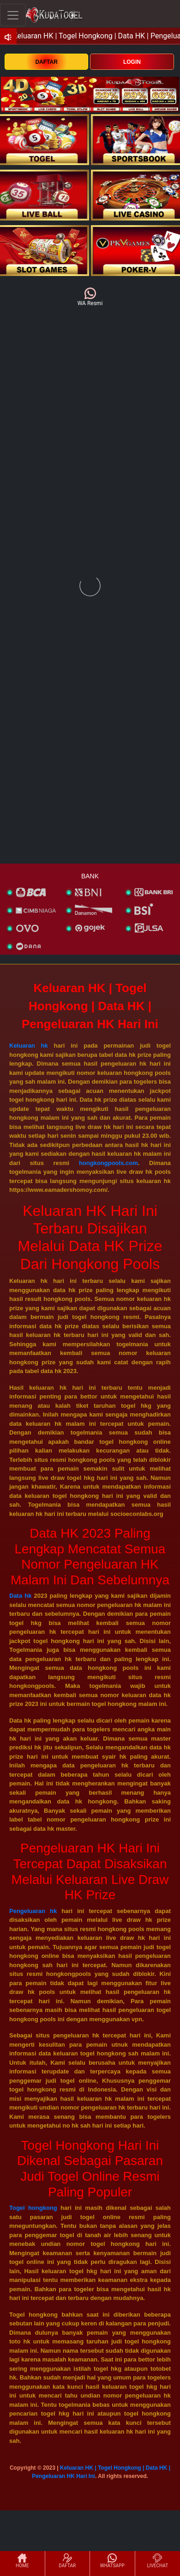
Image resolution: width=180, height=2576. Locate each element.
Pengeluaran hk (33, 1910)
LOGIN (132, 62)
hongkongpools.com (108, 1162)
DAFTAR (46, 62)
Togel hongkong (33, 2207)
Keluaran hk (28, 1045)
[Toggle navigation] (13, 15)
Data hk (20, 1595)
